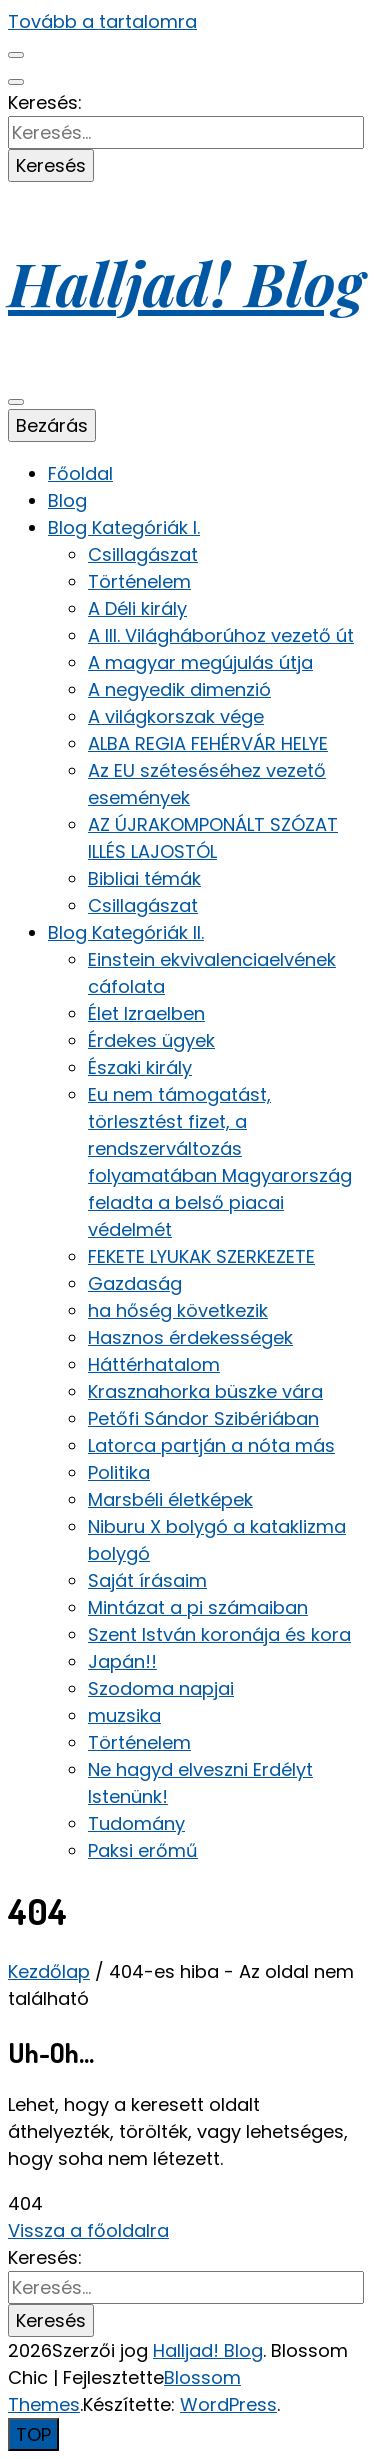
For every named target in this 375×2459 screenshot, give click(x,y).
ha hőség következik (178, 1310)
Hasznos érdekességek (190, 1337)
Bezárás (52, 425)
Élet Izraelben (146, 1013)
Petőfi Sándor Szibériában (203, 1418)
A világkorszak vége (176, 716)
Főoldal (80, 473)
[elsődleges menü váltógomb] (16, 402)
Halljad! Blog (186, 282)
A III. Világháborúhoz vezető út (221, 635)
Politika (119, 1472)
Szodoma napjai (161, 1688)
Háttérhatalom (154, 1364)
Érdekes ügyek (151, 1040)
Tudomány (136, 1823)
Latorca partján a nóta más (211, 1445)
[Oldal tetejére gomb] (33, 2434)
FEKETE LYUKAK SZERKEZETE (201, 1256)
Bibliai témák (144, 878)
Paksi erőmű (143, 1850)
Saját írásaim (147, 1580)
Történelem (139, 581)
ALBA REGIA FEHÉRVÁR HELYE (208, 743)
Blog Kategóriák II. (126, 932)
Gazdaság (135, 1283)
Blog (67, 500)
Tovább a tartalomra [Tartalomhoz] (102, 21)
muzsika (124, 1715)
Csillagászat (143, 554)
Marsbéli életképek (170, 1499)
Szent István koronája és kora (219, 1634)
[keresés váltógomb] (16, 82)
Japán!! (122, 1661)
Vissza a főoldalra (88, 2230)
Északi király (140, 1067)
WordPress (228, 2404)
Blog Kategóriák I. (124, 527)
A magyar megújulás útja (200, 662)
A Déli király (137, 608)
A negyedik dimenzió (179, 689)
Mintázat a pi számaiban (198, 1607)
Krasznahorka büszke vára (205, 1391)
